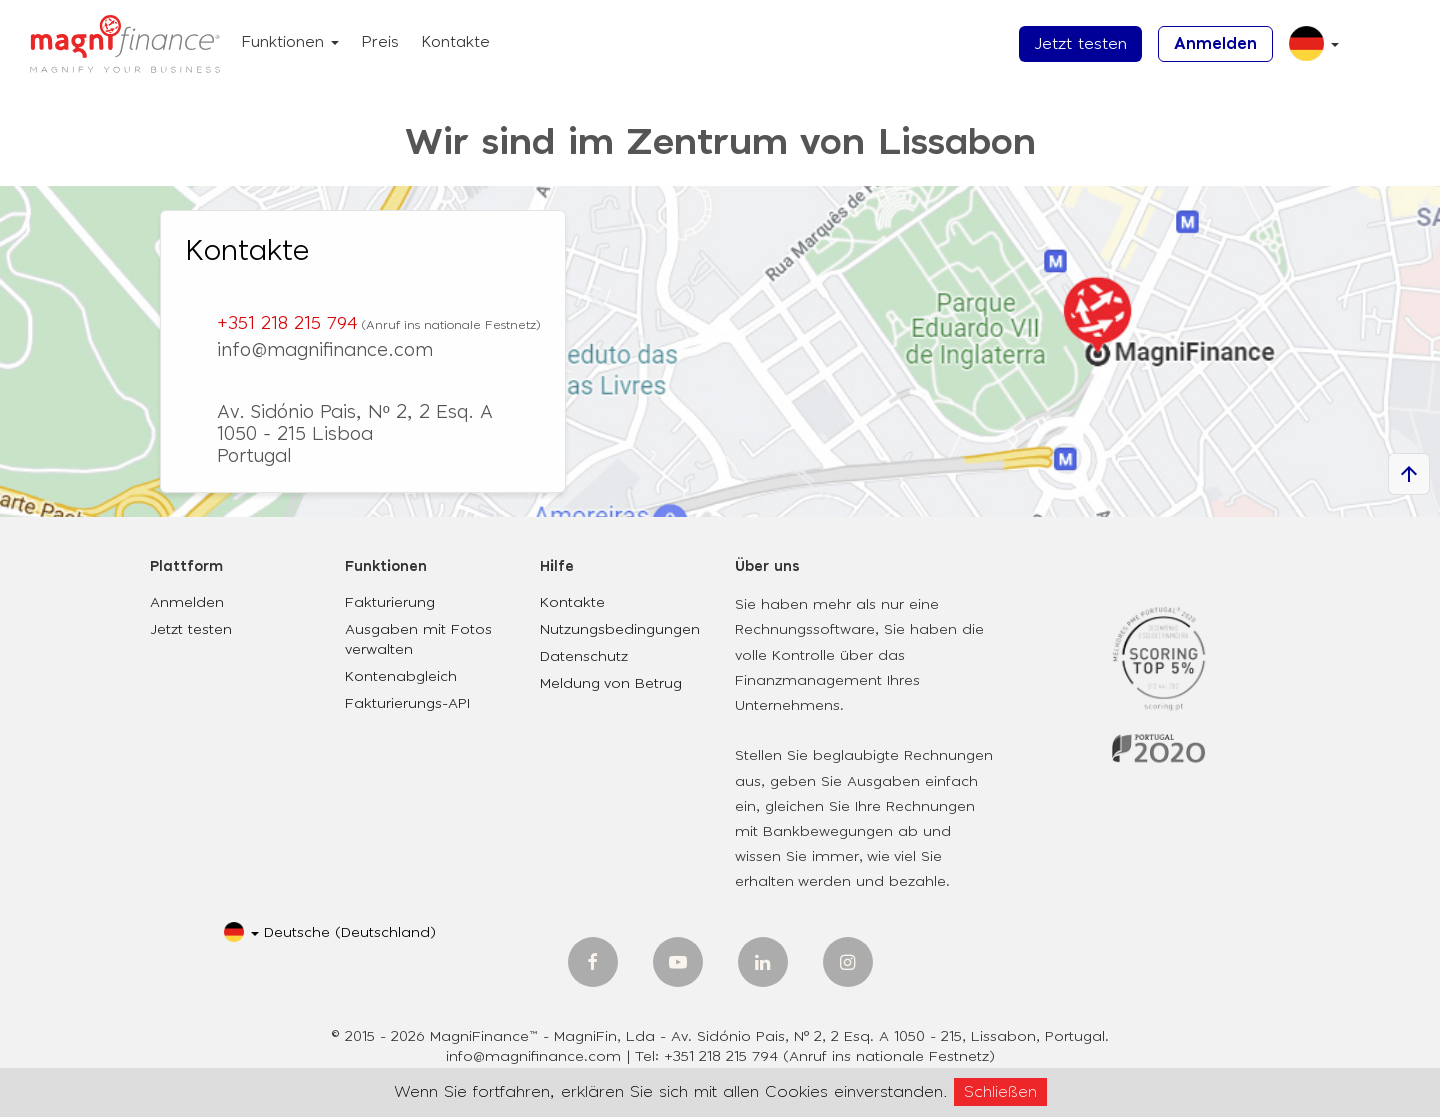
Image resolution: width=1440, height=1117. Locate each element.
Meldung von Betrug (611, 684)
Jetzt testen (1080, 44)
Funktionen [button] (290, 42)
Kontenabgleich (401, 677)
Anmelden (1215, 44)
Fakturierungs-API (407, 704)
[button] (1306, 51)
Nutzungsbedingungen (620, 630)
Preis (380, 42)
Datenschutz (584, 657)
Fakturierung (390, 603)
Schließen (1000, 1092)
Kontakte (455, 42)
